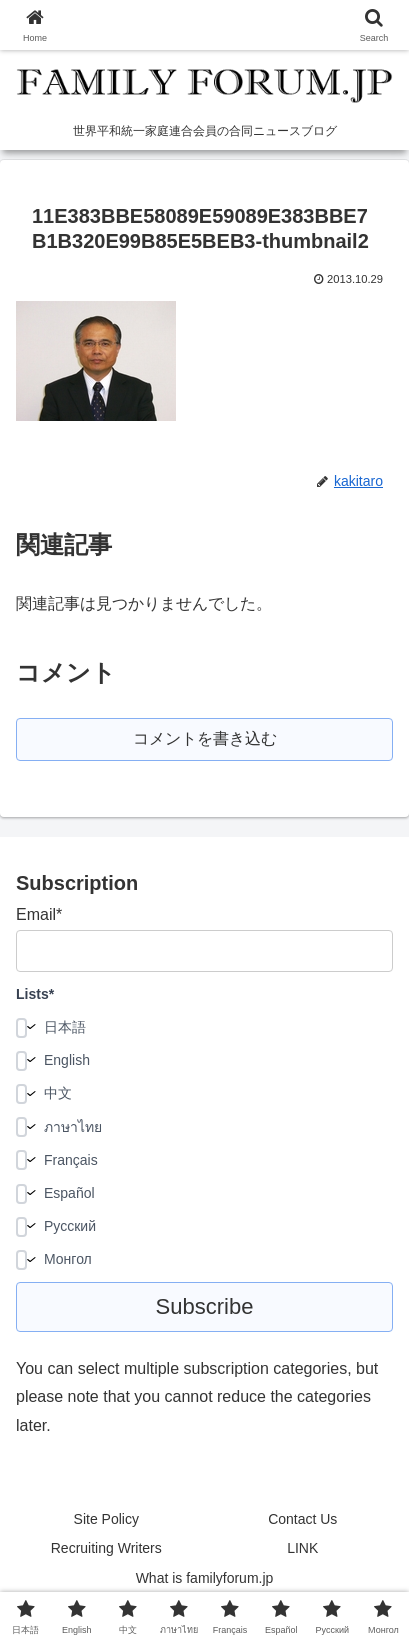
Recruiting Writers (106, 1548)
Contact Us (302, 1519)
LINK (302, 1548)
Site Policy (106, 1519)
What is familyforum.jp (205, 1578)
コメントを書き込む (205, 738)
